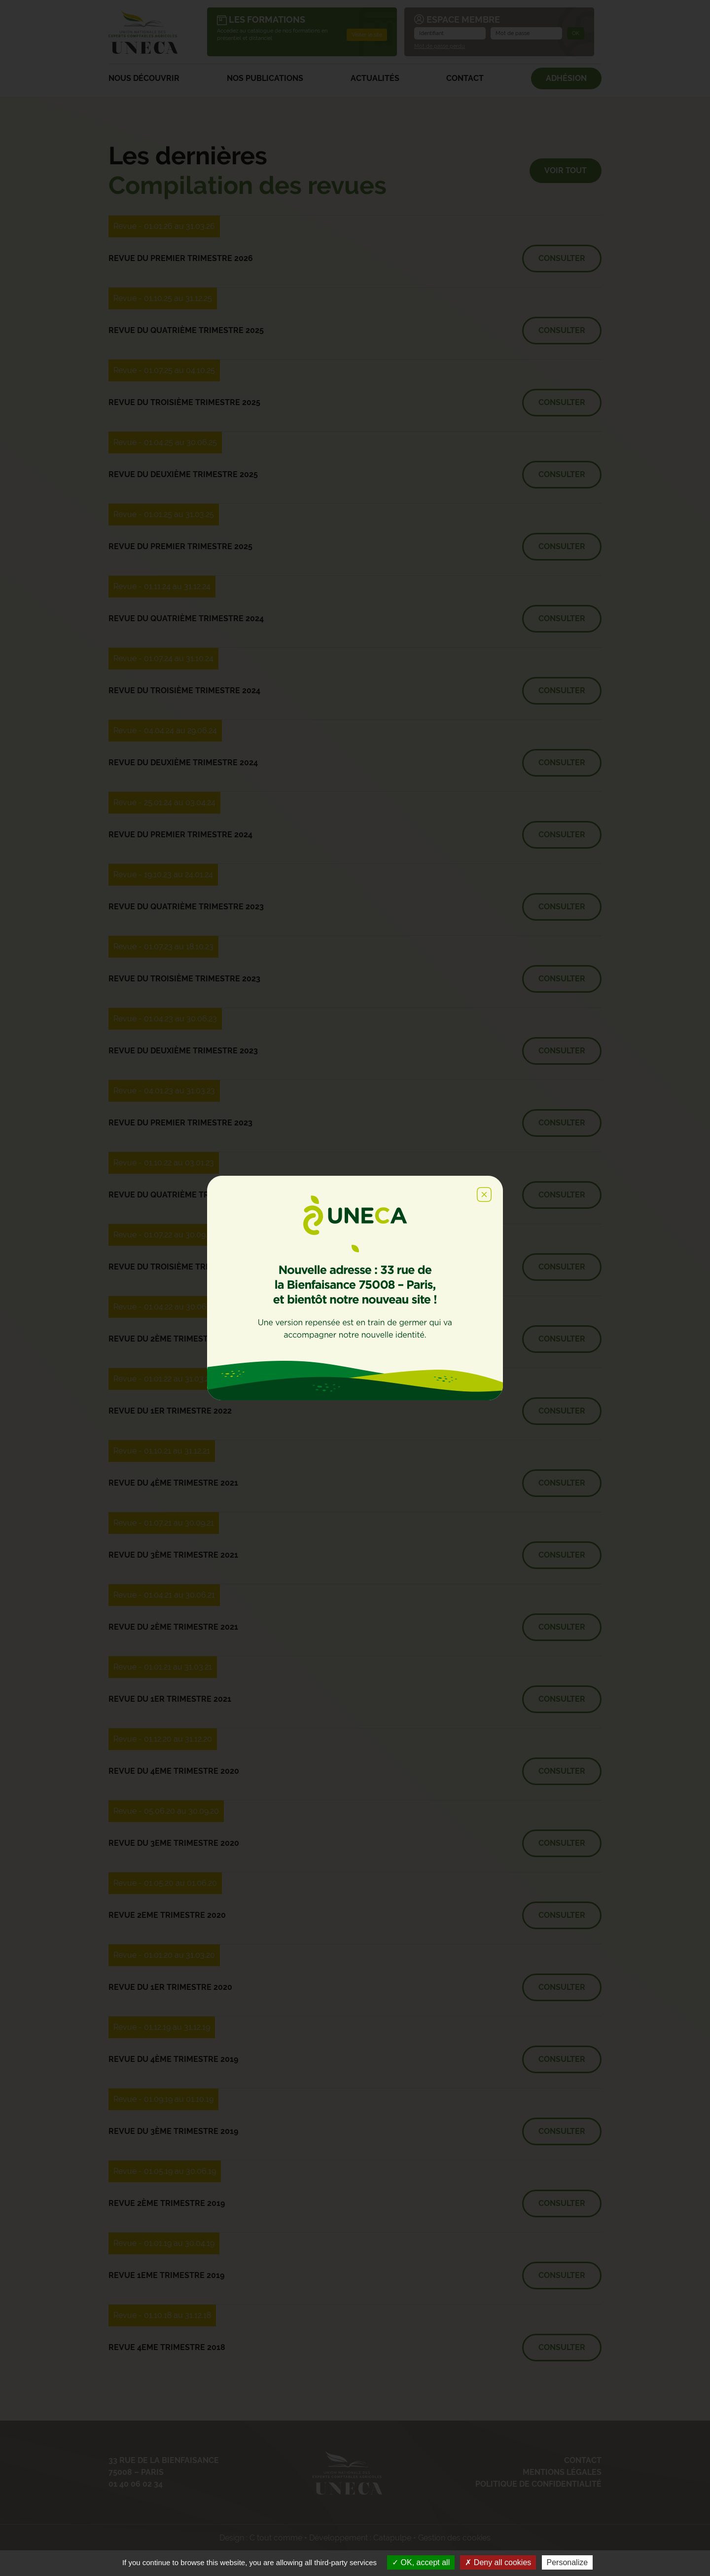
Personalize (567, 2562)
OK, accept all (421, 2562)
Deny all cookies (498, 2562)
